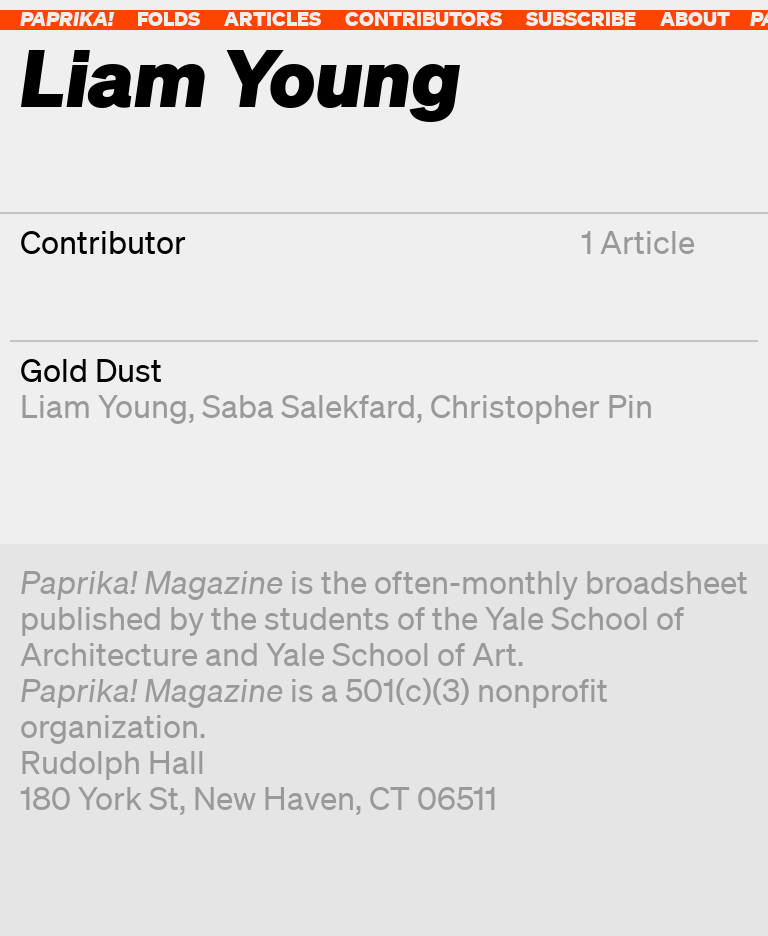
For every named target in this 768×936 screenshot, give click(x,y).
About (695, 18)
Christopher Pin (541, 405)
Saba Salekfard (309, 405)
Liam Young (104, 405)
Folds (168, 18)
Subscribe (581, 18)
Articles (272, 18)
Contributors (423, 18)
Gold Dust (91, 369)
